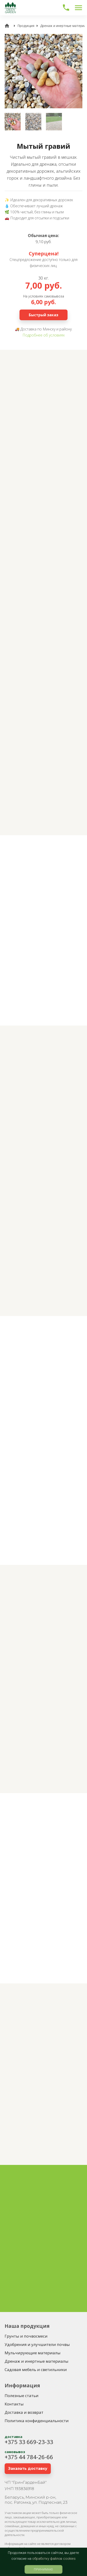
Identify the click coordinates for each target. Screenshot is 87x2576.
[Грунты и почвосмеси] (26, 2336)
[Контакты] (14, 2404)
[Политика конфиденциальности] (37, 2421)
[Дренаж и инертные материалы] (36, 2361)
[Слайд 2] (33, 121)
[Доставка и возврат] (24, 2412)
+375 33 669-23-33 (29, 2442)
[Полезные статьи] (22, 2396)
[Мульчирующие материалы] (33, 2353)
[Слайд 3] (54, 121)
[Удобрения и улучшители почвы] (37, 2345)
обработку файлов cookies (54, 2558)
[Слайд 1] (13, 121)
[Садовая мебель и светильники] (36, 2370)
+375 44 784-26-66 (29, 2457)
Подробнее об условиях (44, 335)
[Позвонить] (66, 7)
